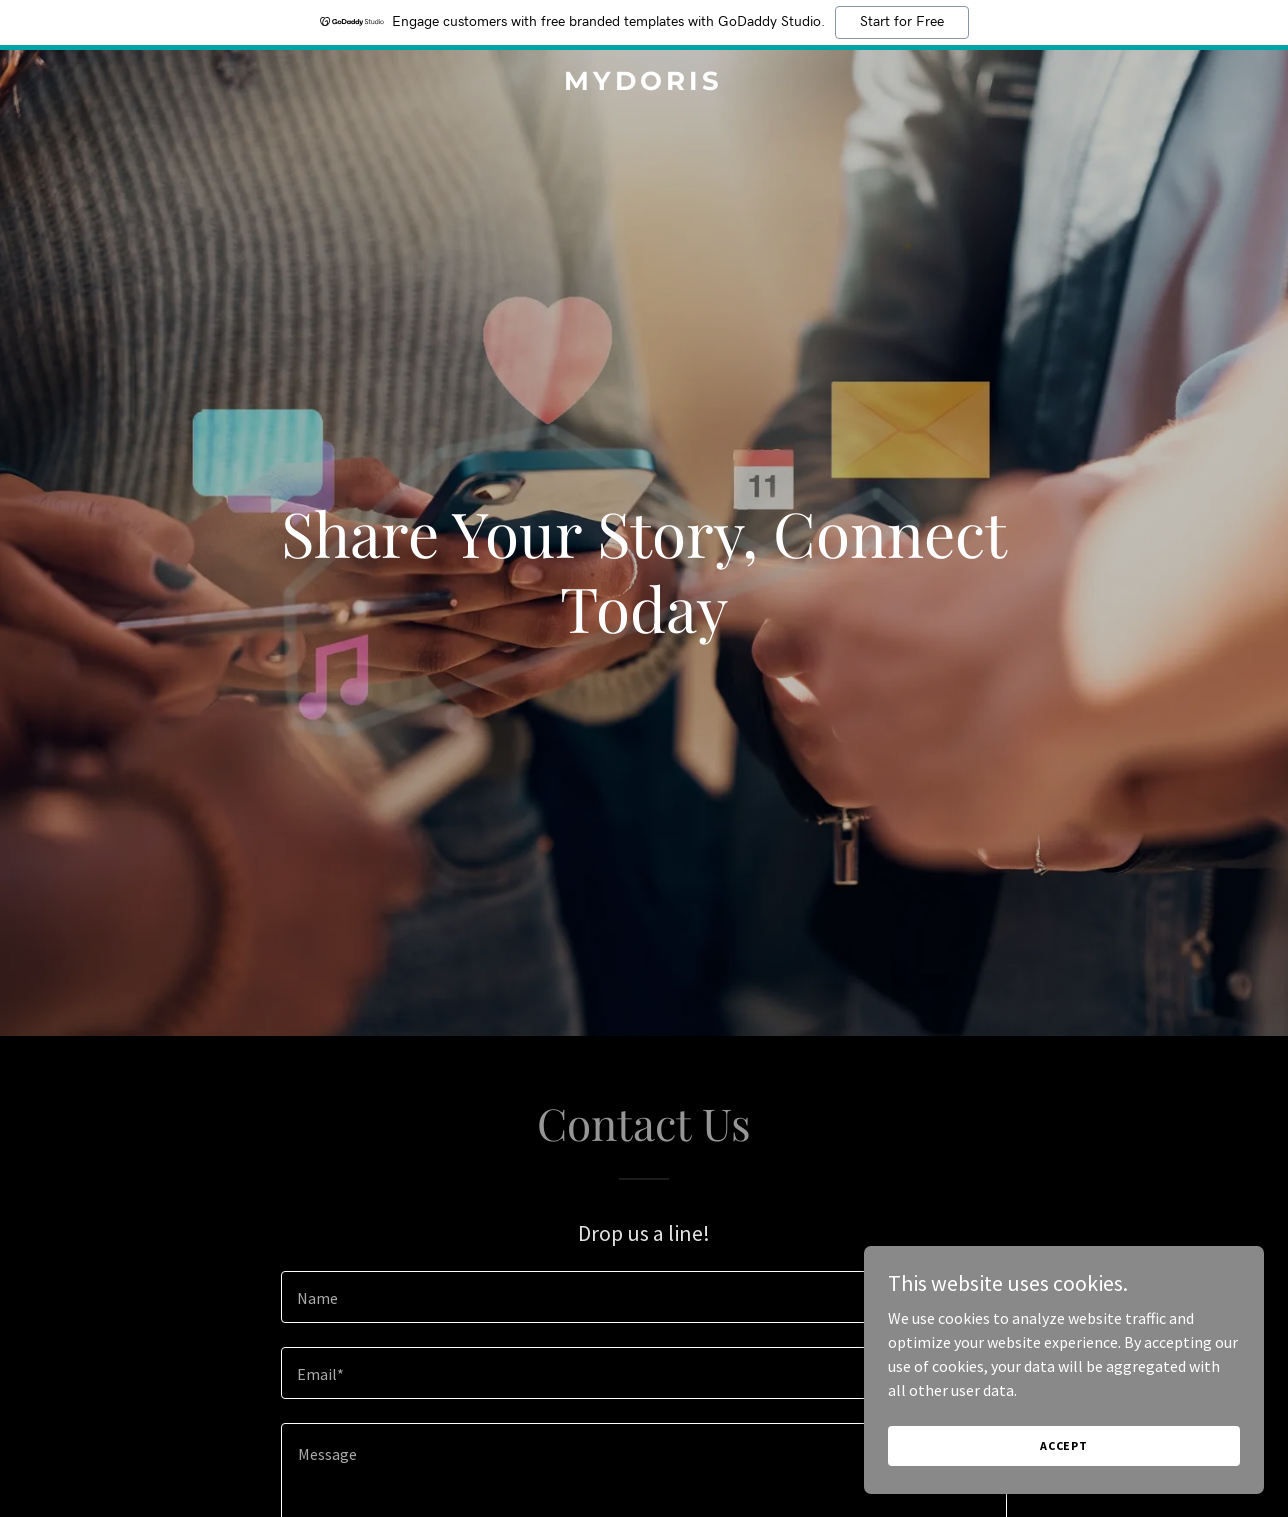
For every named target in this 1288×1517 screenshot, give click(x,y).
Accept (1064, 1445)
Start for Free (902, 22)
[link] (643, 84)
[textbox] (643, 1297)
